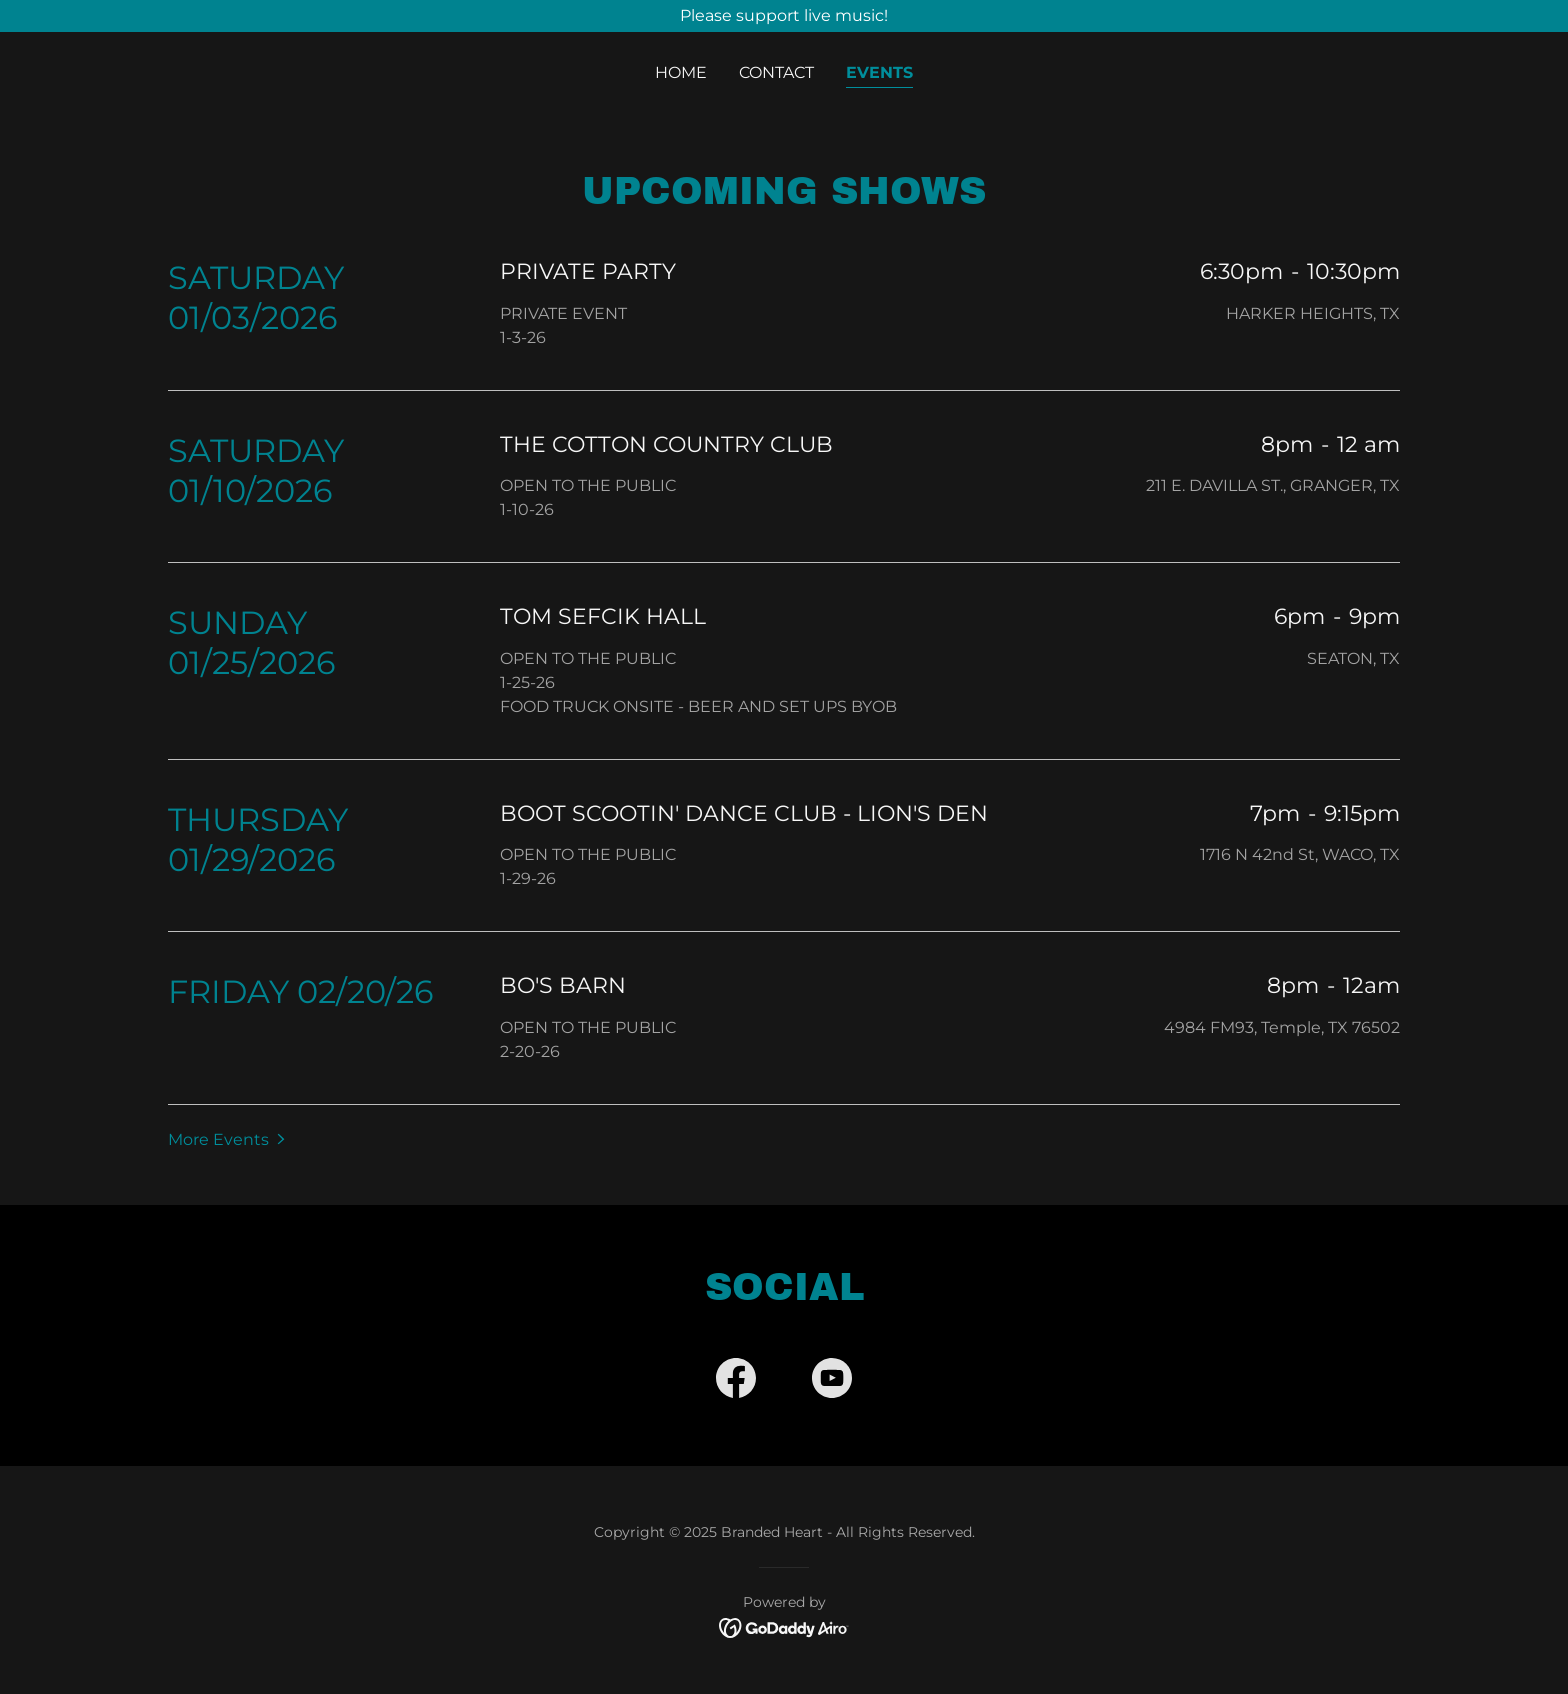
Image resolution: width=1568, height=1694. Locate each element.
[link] (736, 1382)
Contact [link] (776, 72)
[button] (228, 1139)
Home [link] (681, 72)
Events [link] (879, 72)
